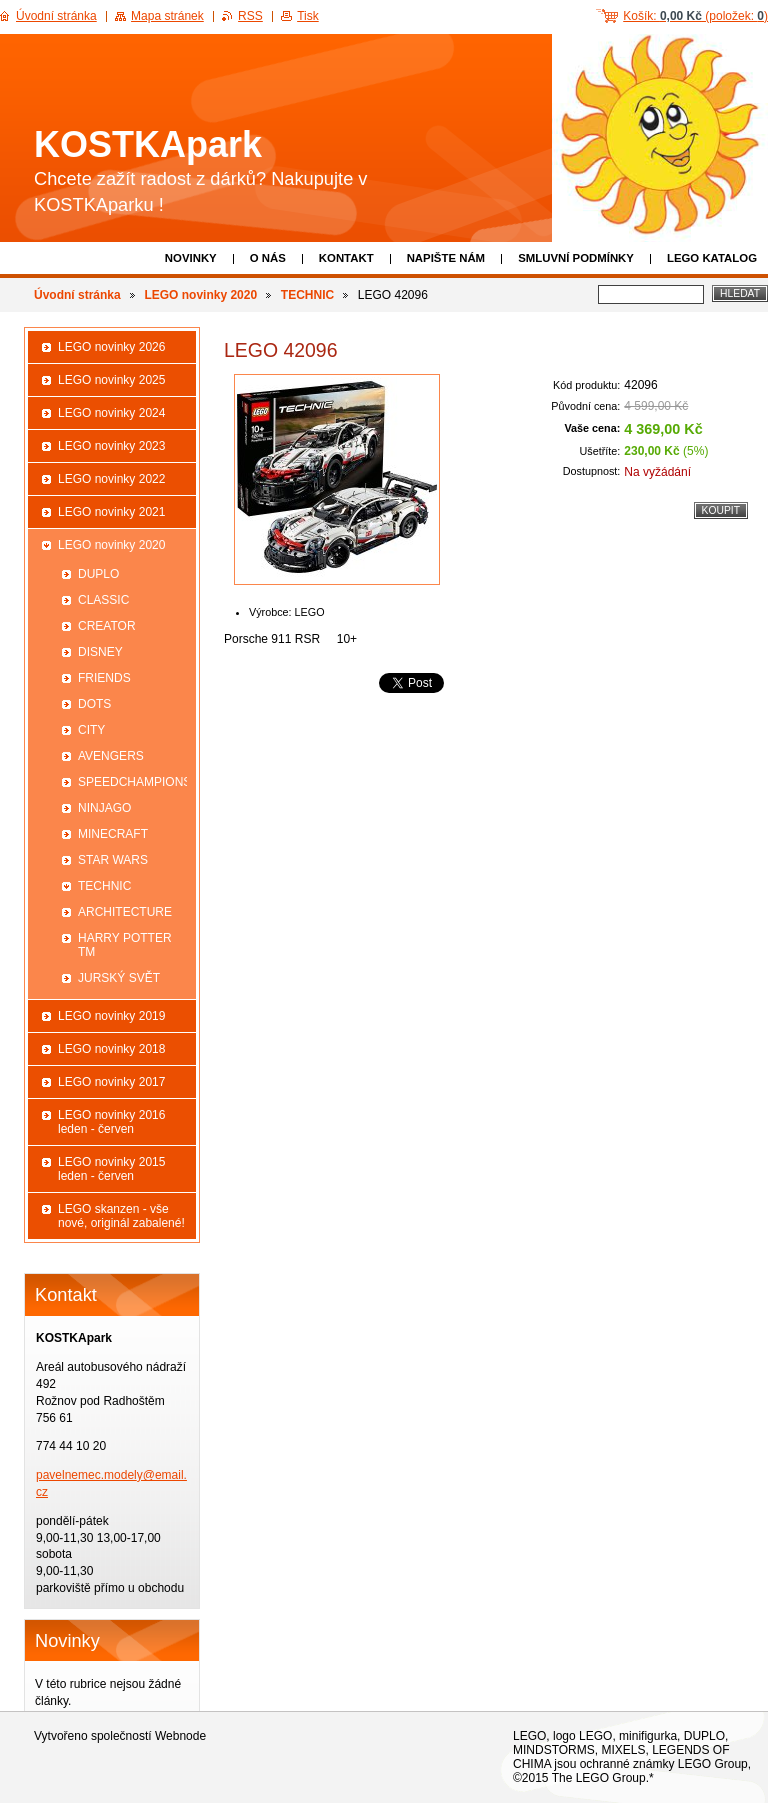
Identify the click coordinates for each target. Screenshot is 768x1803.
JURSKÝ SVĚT (119, 978)
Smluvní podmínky (576, 258)
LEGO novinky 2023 (111, 446)
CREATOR (107, 626)
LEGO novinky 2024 (111, 413)
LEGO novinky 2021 (111, 512)
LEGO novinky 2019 (111, 1016)
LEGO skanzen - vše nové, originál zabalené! (121, 1216)
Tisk (308, 16)
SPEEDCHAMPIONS (132, 782)
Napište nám (446, 258)
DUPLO (98, 574)
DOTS (94, 704)
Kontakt (346, 258)
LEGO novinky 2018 (111, 1049)
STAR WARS (113, 860)
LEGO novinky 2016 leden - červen (111, 1122)
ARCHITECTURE (125, 912)
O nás (268, 258)
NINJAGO (104, 808)
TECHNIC (307, 295)
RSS (250, 16)
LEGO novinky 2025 (111, 380)
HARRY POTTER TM (125, 945)
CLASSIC (103, 600)
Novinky (191, 258)
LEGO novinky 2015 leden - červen (111, 1169)
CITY (91, 730)
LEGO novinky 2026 (111, 347)
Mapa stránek (167, 16)
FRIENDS (104, 678)
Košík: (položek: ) (695, 16)
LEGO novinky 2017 (111, 1082)
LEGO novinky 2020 (200, 295)
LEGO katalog (712, 258)
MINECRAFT (113, 834)
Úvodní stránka (77, 295)
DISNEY (100, 652)
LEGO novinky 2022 (111, 479)
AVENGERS (111, 756)
